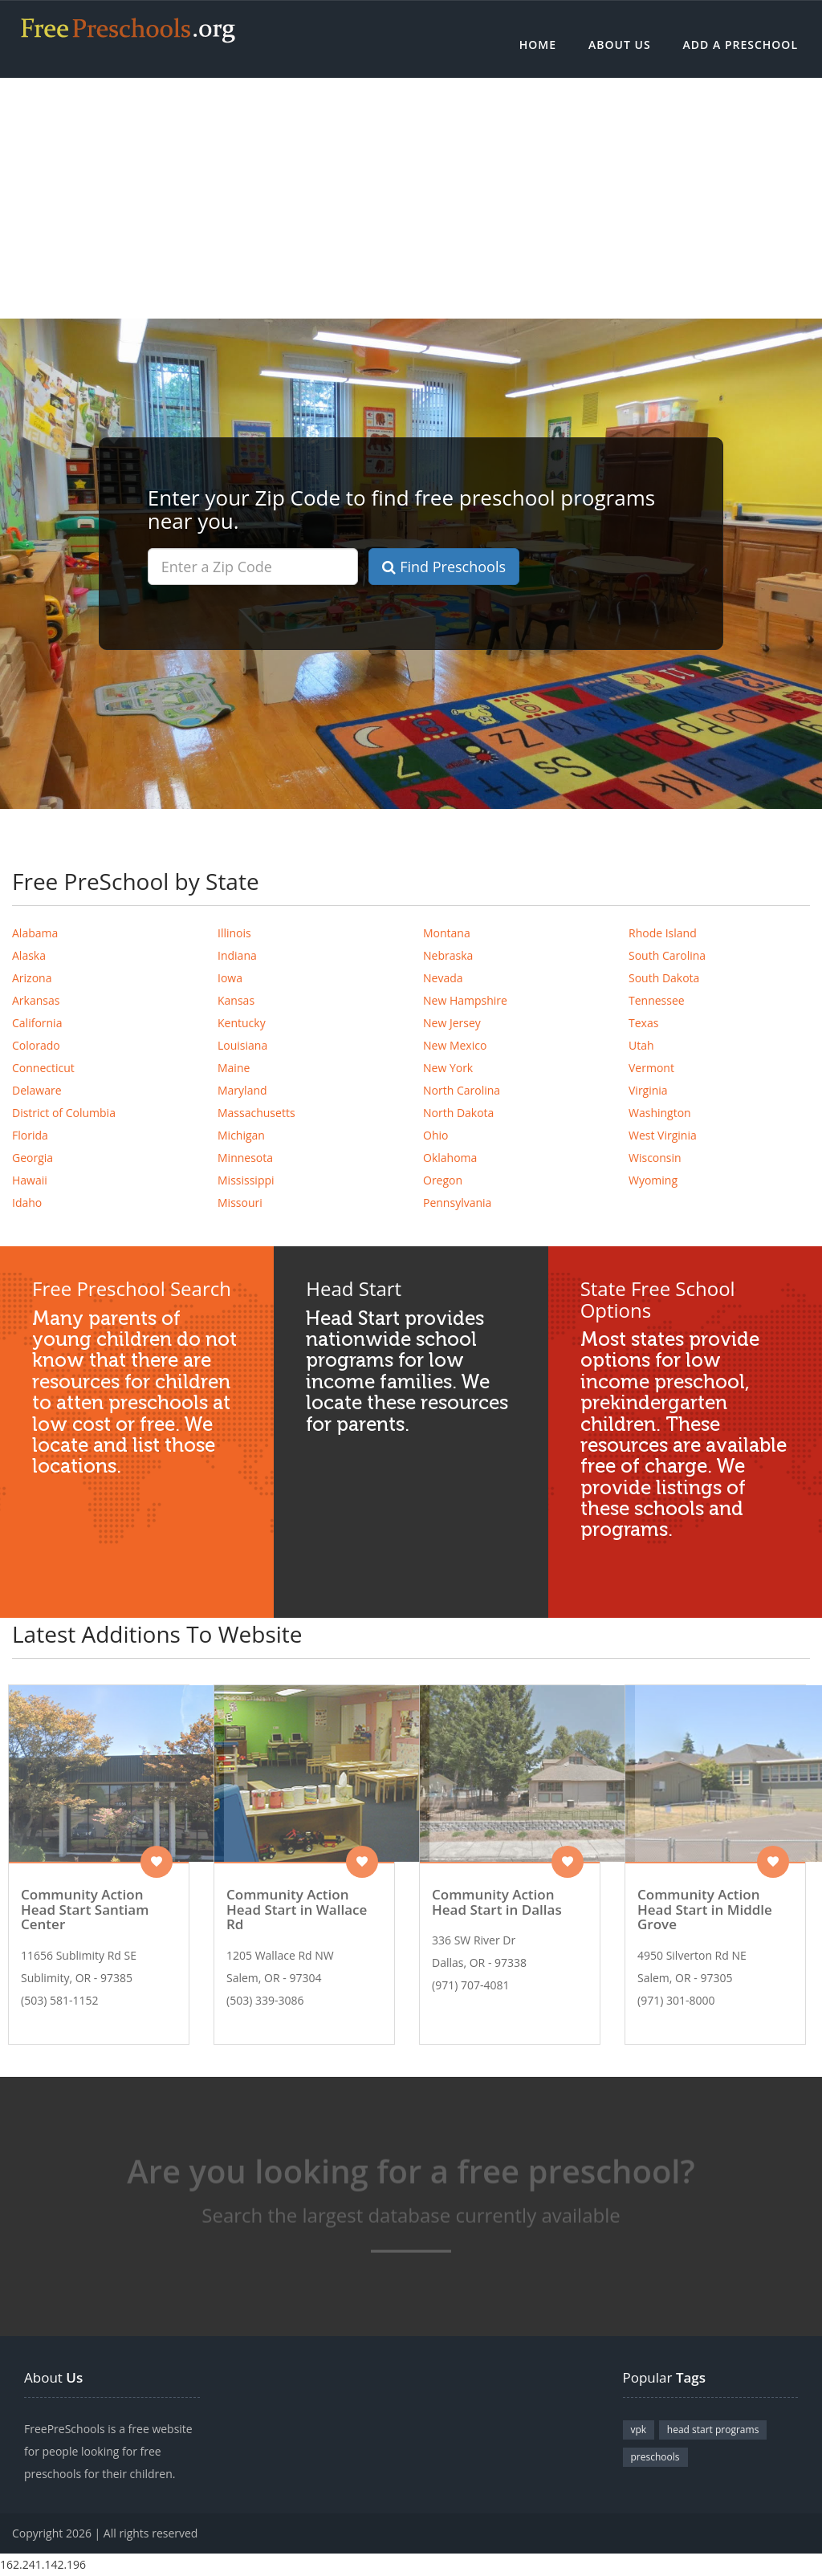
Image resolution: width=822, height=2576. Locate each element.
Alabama (35, 933)
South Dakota (664, 977)
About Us (619, 44)
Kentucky (242, 1022)
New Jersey (452, 1022)
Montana (446, 933)
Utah (641, 1045)
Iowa (230, 977)
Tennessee (657, 1000)
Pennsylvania (457, 1202)
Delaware (37, 1090)
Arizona (31, 977)
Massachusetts (256, 1112)
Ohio (435, 1135)
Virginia (648, 1090)
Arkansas (35, 1000)
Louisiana (242, 1045)
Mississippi (246, 1180)
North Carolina (461, 1090)
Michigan (241, 1135)
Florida (30, 1135)
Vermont (651, 1067)
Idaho (27, 1202)
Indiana (237, 955)
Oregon (442, 1180)
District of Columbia (64, 1112)
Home (537, 44)
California (37, 1022)
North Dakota (458, 1112)
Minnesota (245, 1157)
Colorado (36, 1045)
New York (448, 1067)
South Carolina (667, 955)
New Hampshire (465, 1000)
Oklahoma (450, 1157)
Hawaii (29, 1180)
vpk (639, 2429)
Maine (234, 1067)
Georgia (32, 1157)
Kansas (236, 1000)
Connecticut (43, 1067)
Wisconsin (655, 1157)
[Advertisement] (411, 198)
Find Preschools (444, 566)
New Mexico (454, 1045)
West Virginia (663, 1135)
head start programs (713, 2429)
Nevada (443, 977)
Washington (660, 1112)
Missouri (240, 1202)
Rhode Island (663, 933)
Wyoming (653, 1180)
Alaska (29, 955)
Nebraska (448, 955)
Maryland (242, 1090)
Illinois (234, 933)
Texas (643, 1022)
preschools (655, 2457)
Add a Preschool (740, 44)
